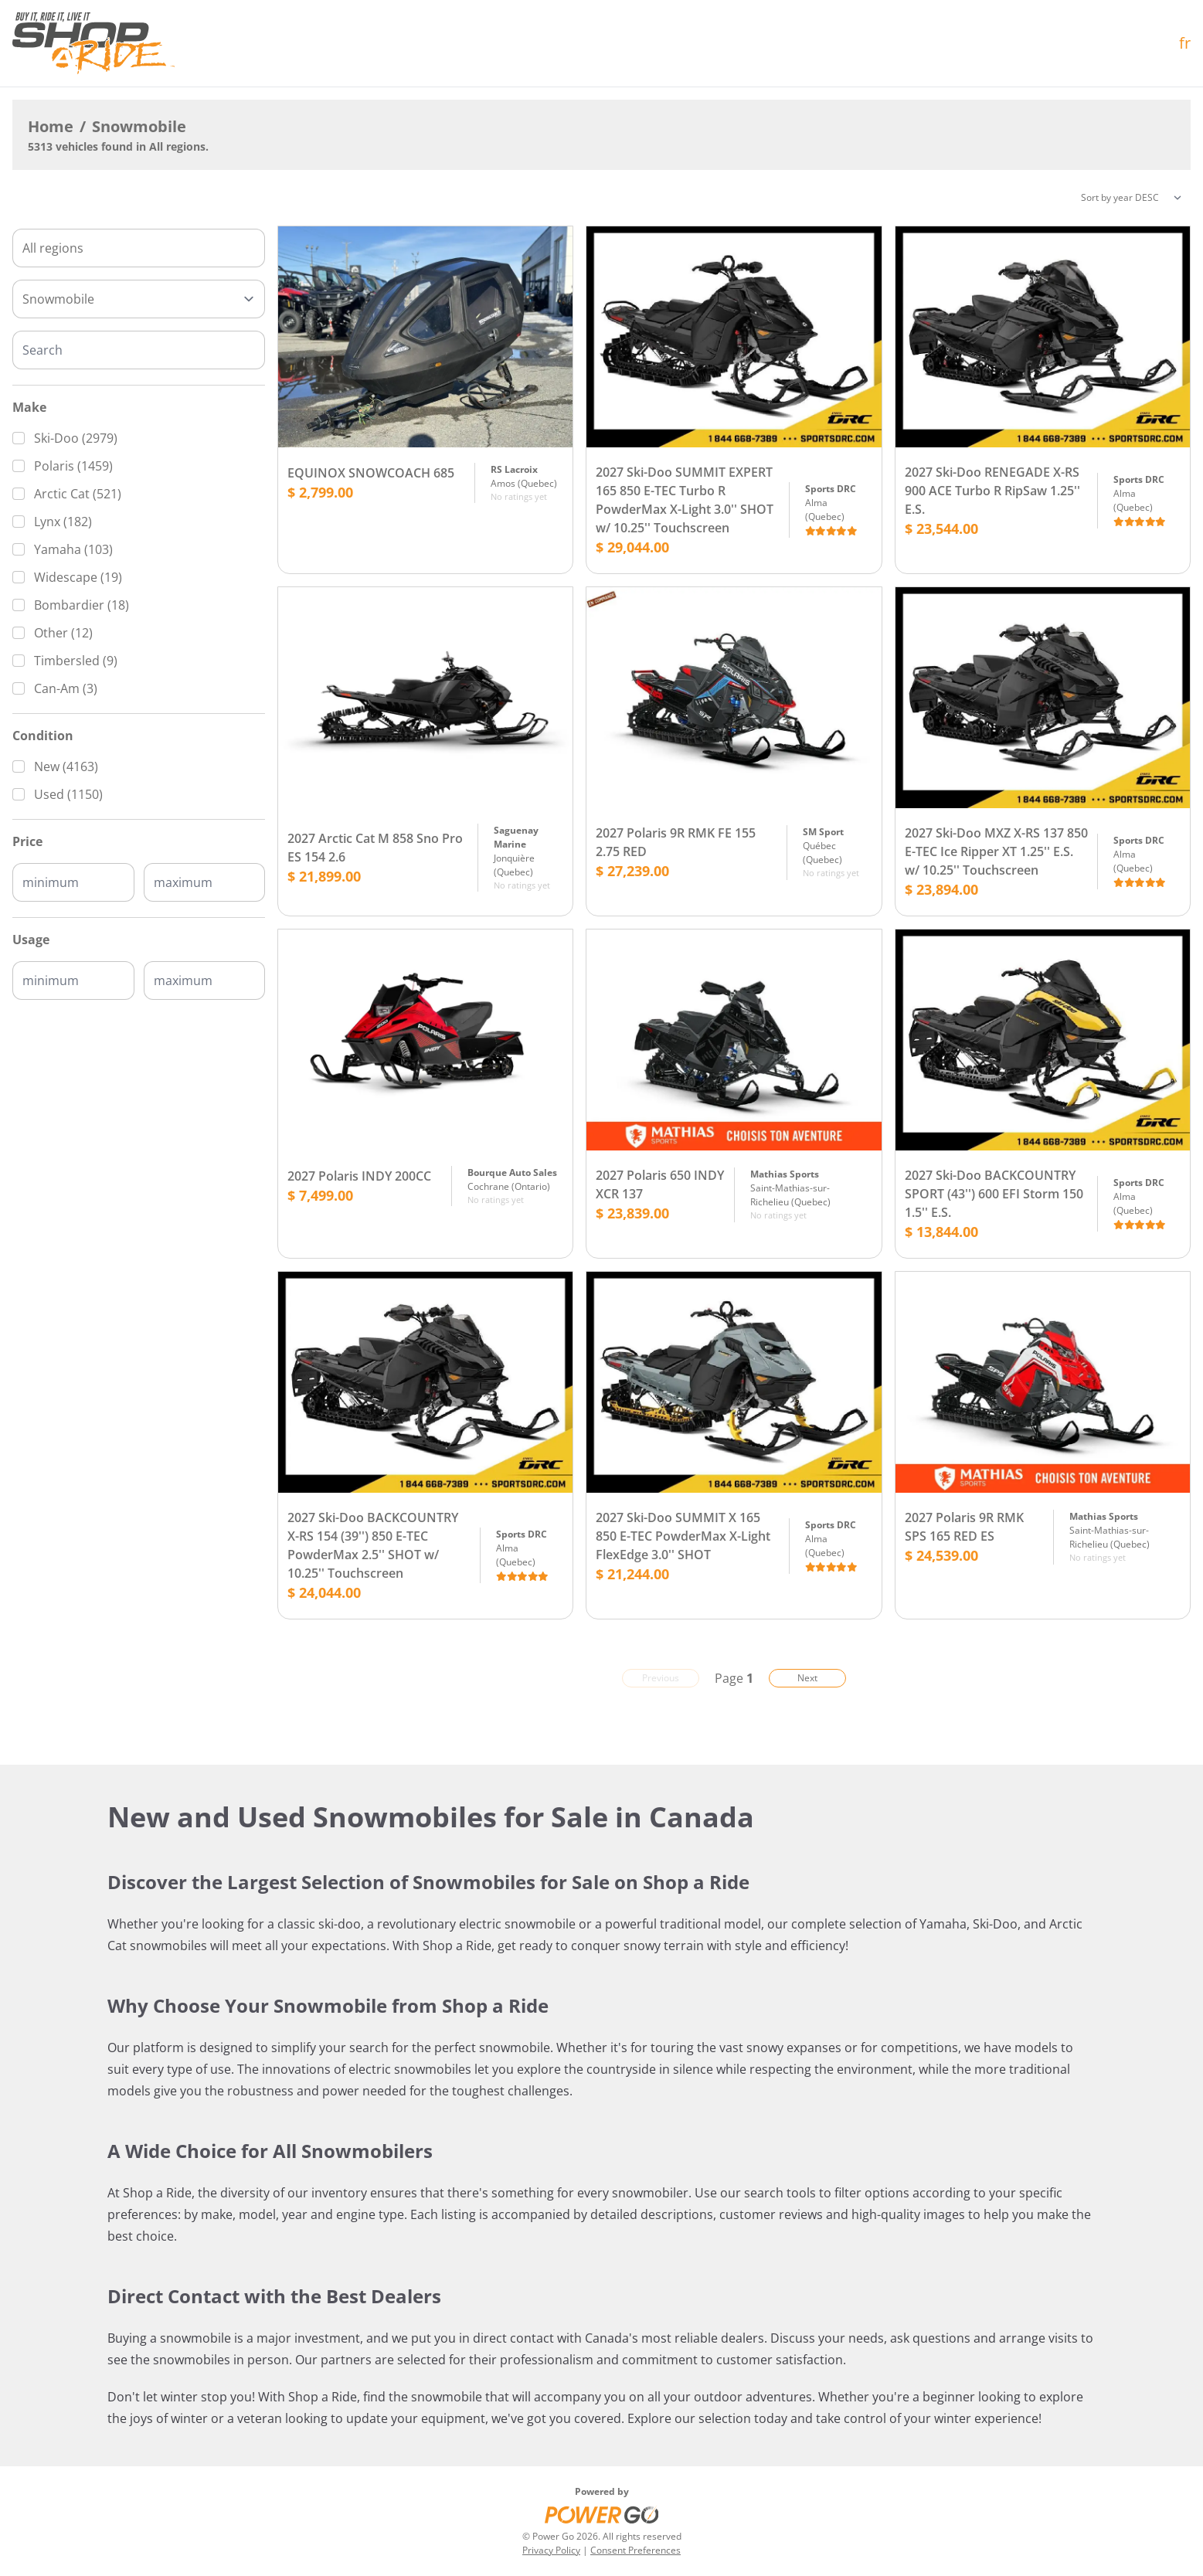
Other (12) (63, 632)
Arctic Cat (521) (77, 493)
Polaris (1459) (73, 465)
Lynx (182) (63, 521)
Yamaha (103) (73, 549)
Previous (660, 1677)
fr (1185, 42)
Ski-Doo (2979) (75, 438)
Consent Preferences (635, 2550)
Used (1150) (68, 794)
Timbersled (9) (75, 660)
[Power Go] (602, 2514)
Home (50, 126)
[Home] (93, 43)
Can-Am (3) (65, 688)
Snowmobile (139, 126)
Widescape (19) (78, 577)
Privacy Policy (551, 2550)
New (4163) (66, 766)
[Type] (138, 299)
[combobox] (138, 248)
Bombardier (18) (81, 604)
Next (807, 1677)
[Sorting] (1131, 197)
